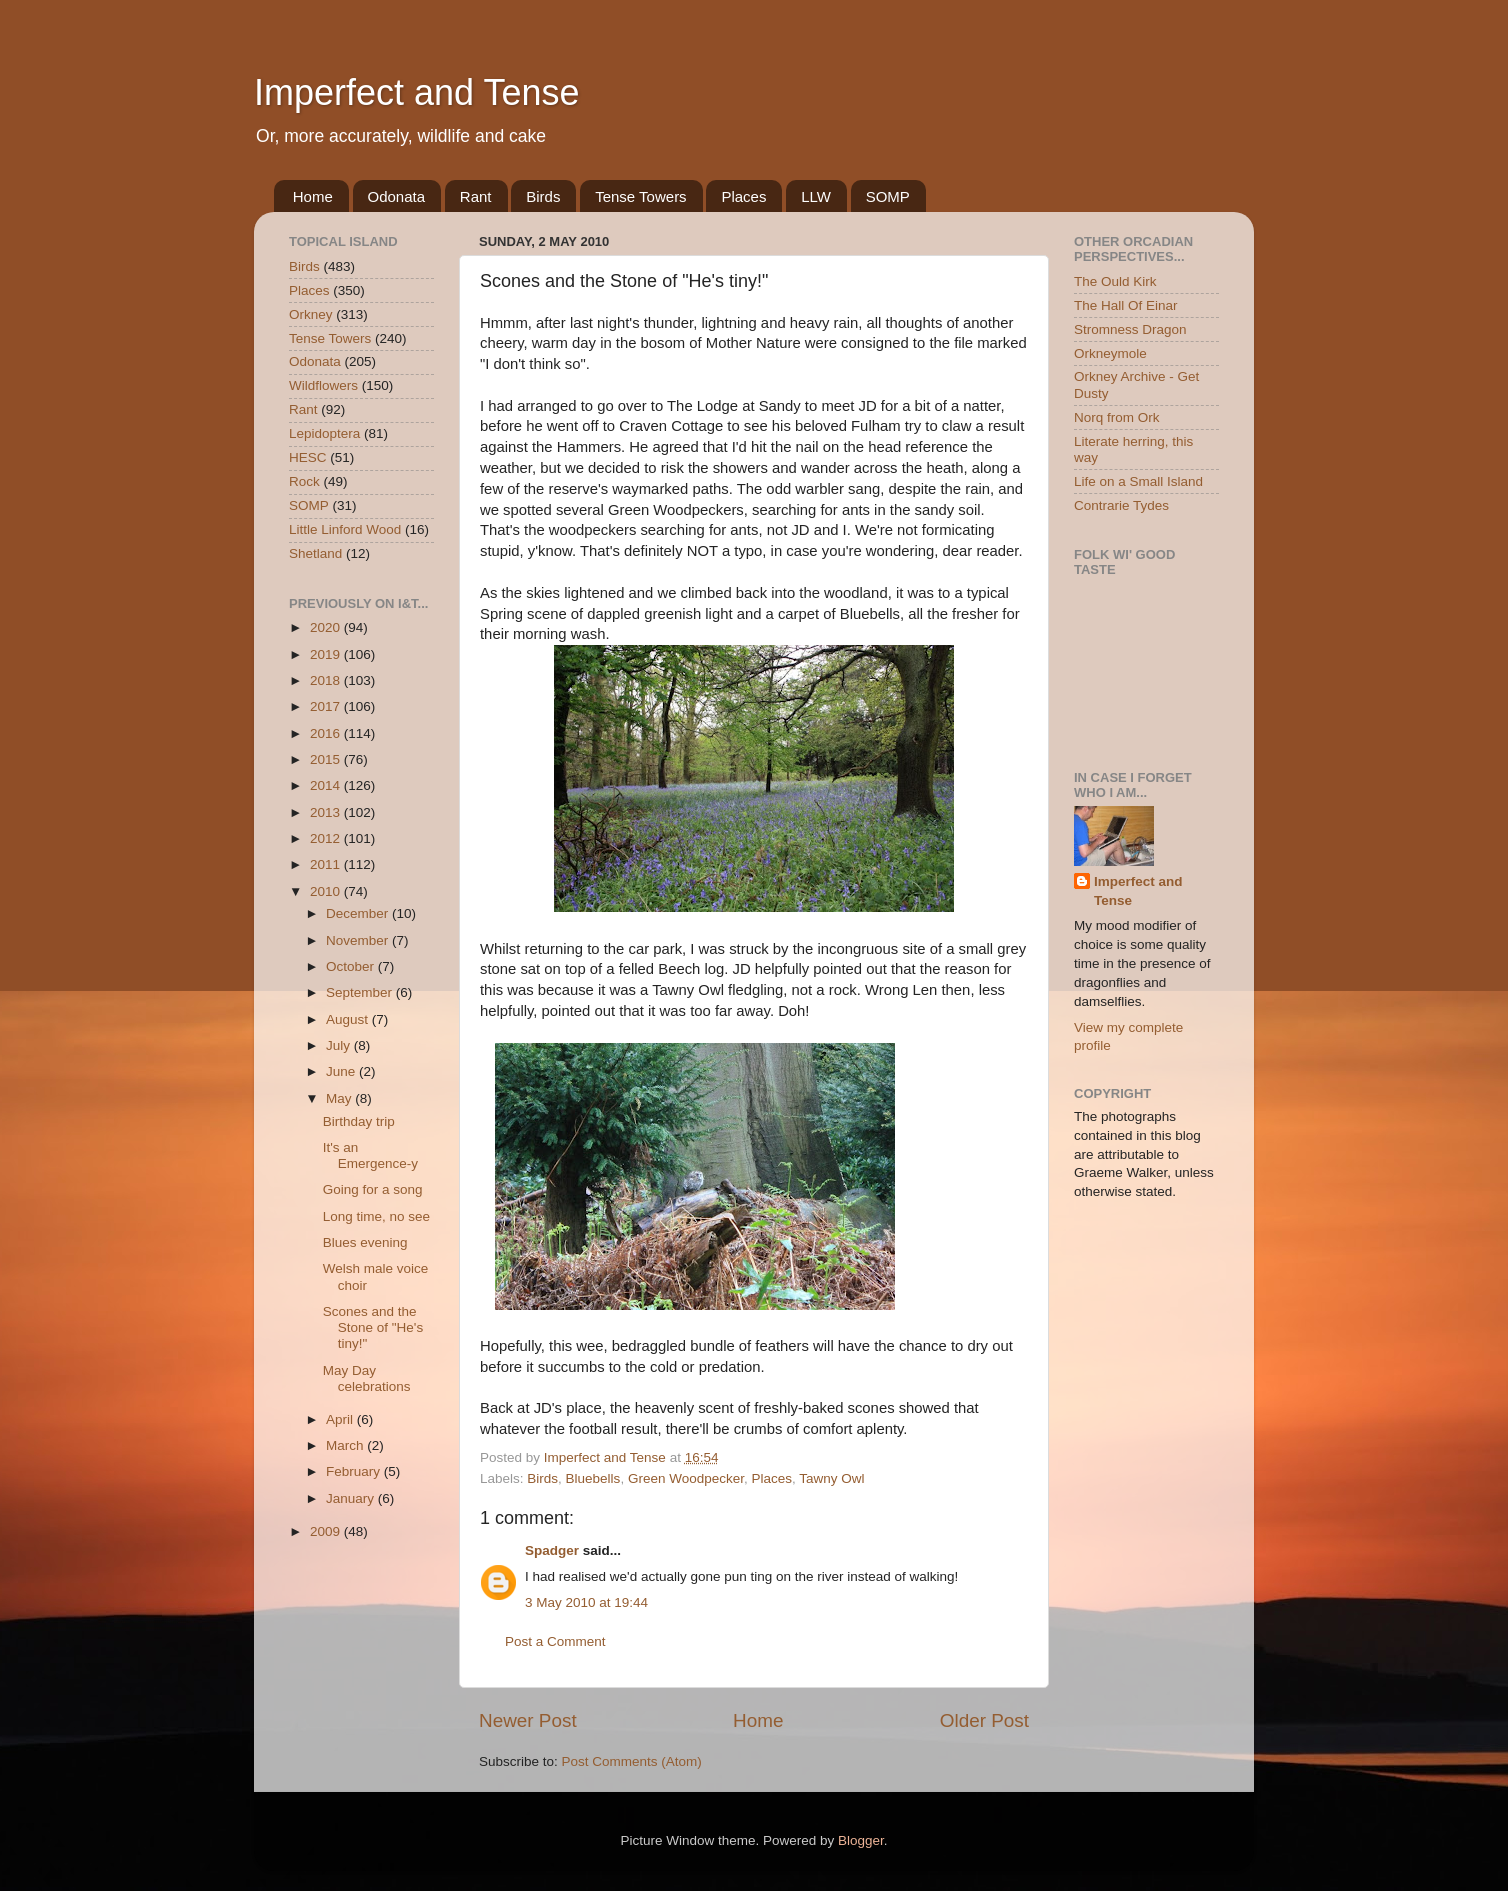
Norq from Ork (1117, 417)
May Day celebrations (367, 1378)
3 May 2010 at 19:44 (586, 1602)
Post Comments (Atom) (632, 1761)
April (341, 1419)
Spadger (552, 1550)
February (355, 1471)
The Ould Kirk (1115, 281)
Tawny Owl (831, 1478)
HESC (308, 457)
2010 (327, 891)
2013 (327, 812)
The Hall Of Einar (1126, 305)
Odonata (397, 196)
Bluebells (593, 1478)
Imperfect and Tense (417, 92)
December (359, 913)
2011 (327, 864)
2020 (327, 627)
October (352, 966)
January (352, 1498)
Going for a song (373, 1189)
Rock (304, 481)
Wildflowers (323, 385)
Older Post (984, 1720)
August (349, 1019)
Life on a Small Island (1138, 481)
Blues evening (365, 1242)
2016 (327, 733)
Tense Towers (640, 196)
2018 (327, 680)
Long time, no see (376, 1216)
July (340, 1045)
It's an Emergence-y (370, 1155)
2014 (327, 785)
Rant (476, 196)
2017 (327, 706)
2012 (327, 838)
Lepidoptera (324, 433)
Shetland (315, 553)
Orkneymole (1110, 353)
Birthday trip (359, 1121)
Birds (543, 196)
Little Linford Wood (345, 529)
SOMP (888, 196)
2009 (327, 1531)
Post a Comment (555, 1641)
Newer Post (528, 1720)
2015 (327, 759)
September (361, 992)
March (346, 1445)
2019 (327, 654)
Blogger (861, 1840)
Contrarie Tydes (1121, 505)
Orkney (311, 314)
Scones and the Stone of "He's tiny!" (373, 1327)
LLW (816, 196)
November (359, 940)
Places (743, 196)
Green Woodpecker (686, 1478)
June (342, 1071)
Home (313, 196)
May (340, 1098)
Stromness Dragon (1130, 329)
